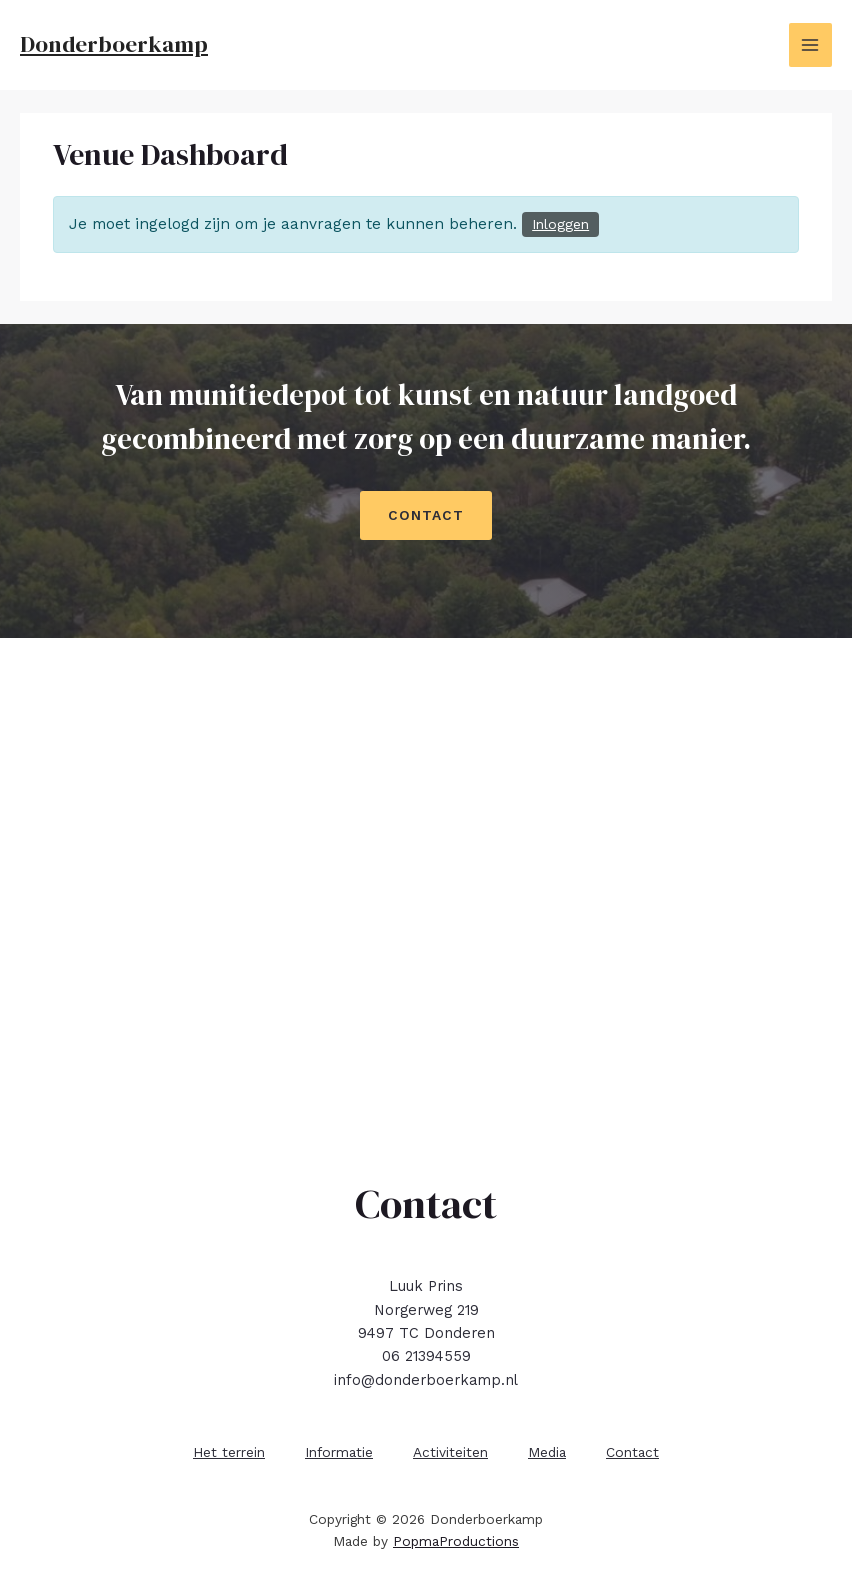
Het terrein (229, 1452)
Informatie (339, 1452)
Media (547, 1452)
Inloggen (560, 224)
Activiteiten (450, 1452)
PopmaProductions (456, 1541)
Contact (632, 1452)
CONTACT (426, 515)
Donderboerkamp (114, 44)
